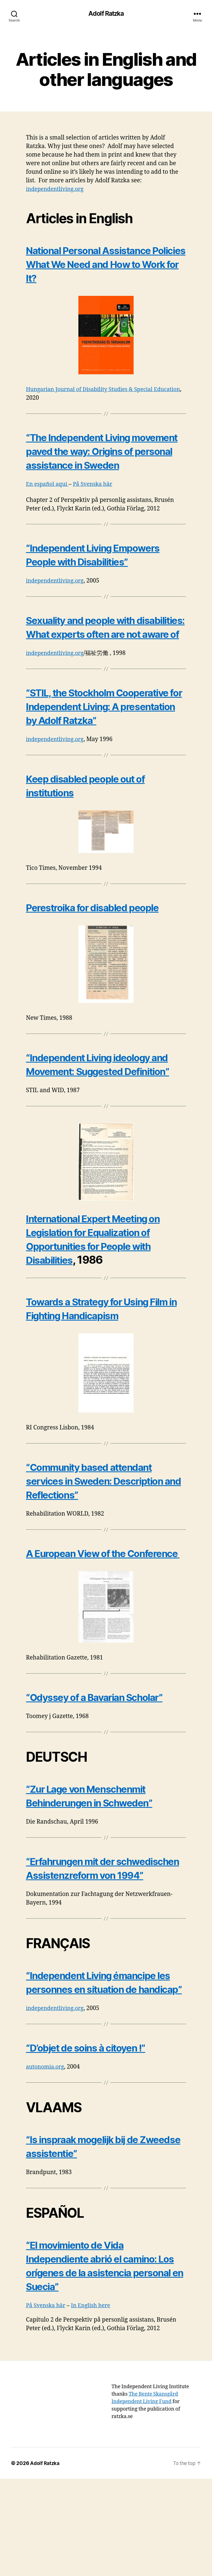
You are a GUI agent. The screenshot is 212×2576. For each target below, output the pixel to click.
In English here (94, 2402)
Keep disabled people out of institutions (95, 854)
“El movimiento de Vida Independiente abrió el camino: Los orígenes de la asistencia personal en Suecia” (103, 2362)
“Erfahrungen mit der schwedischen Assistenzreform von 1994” (105, 1944)
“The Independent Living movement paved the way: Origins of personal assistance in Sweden (101, 458)
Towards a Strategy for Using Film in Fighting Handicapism (97, 1409)
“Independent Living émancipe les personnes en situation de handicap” (102, 2072)
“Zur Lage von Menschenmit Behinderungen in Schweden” (100, 1865)
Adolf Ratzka (106, 13)
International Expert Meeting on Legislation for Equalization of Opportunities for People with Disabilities (105, 1294)
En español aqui (48, 498)
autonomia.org (46, 2164)
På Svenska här (97, 498)
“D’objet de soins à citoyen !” (96, 2144)
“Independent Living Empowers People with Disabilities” (104, 569)
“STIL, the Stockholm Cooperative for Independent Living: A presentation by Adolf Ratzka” (102, 741)
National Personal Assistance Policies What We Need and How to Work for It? (98, 309)
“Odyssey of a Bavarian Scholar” (105, 1766)
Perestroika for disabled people (103, 993)
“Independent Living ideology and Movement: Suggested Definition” (99, 1113)
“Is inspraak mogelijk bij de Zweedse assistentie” (91, 2243)
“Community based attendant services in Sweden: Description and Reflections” (106, 1536)
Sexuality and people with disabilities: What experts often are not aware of (103, 648)
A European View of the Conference (84, 1657)
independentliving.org (57, 189)
